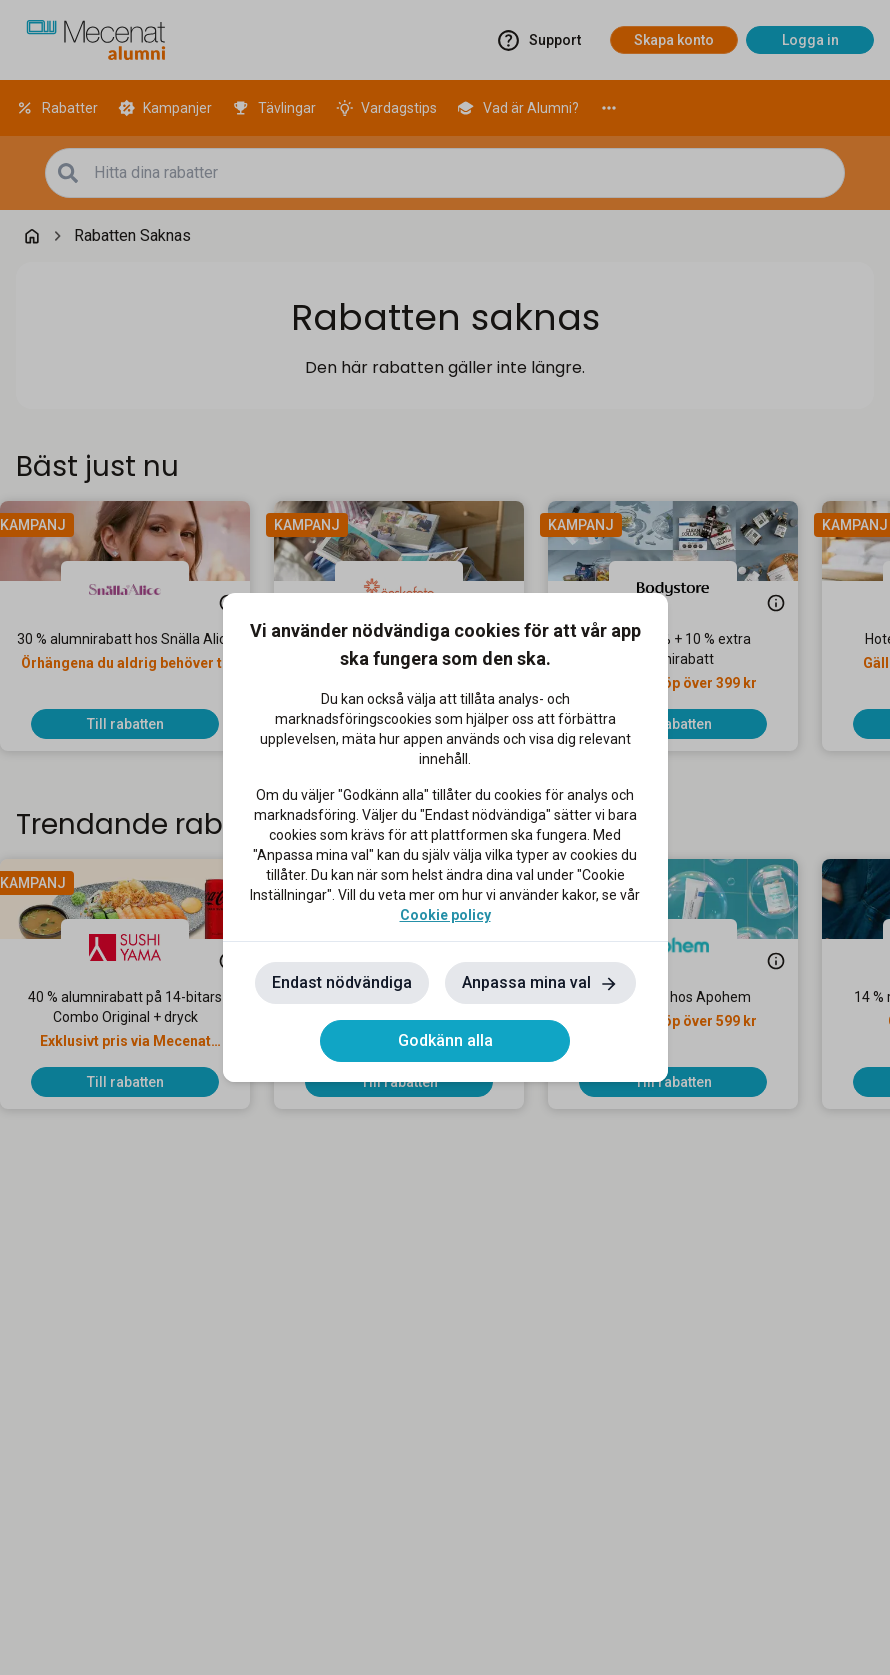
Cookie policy (445, 915)
